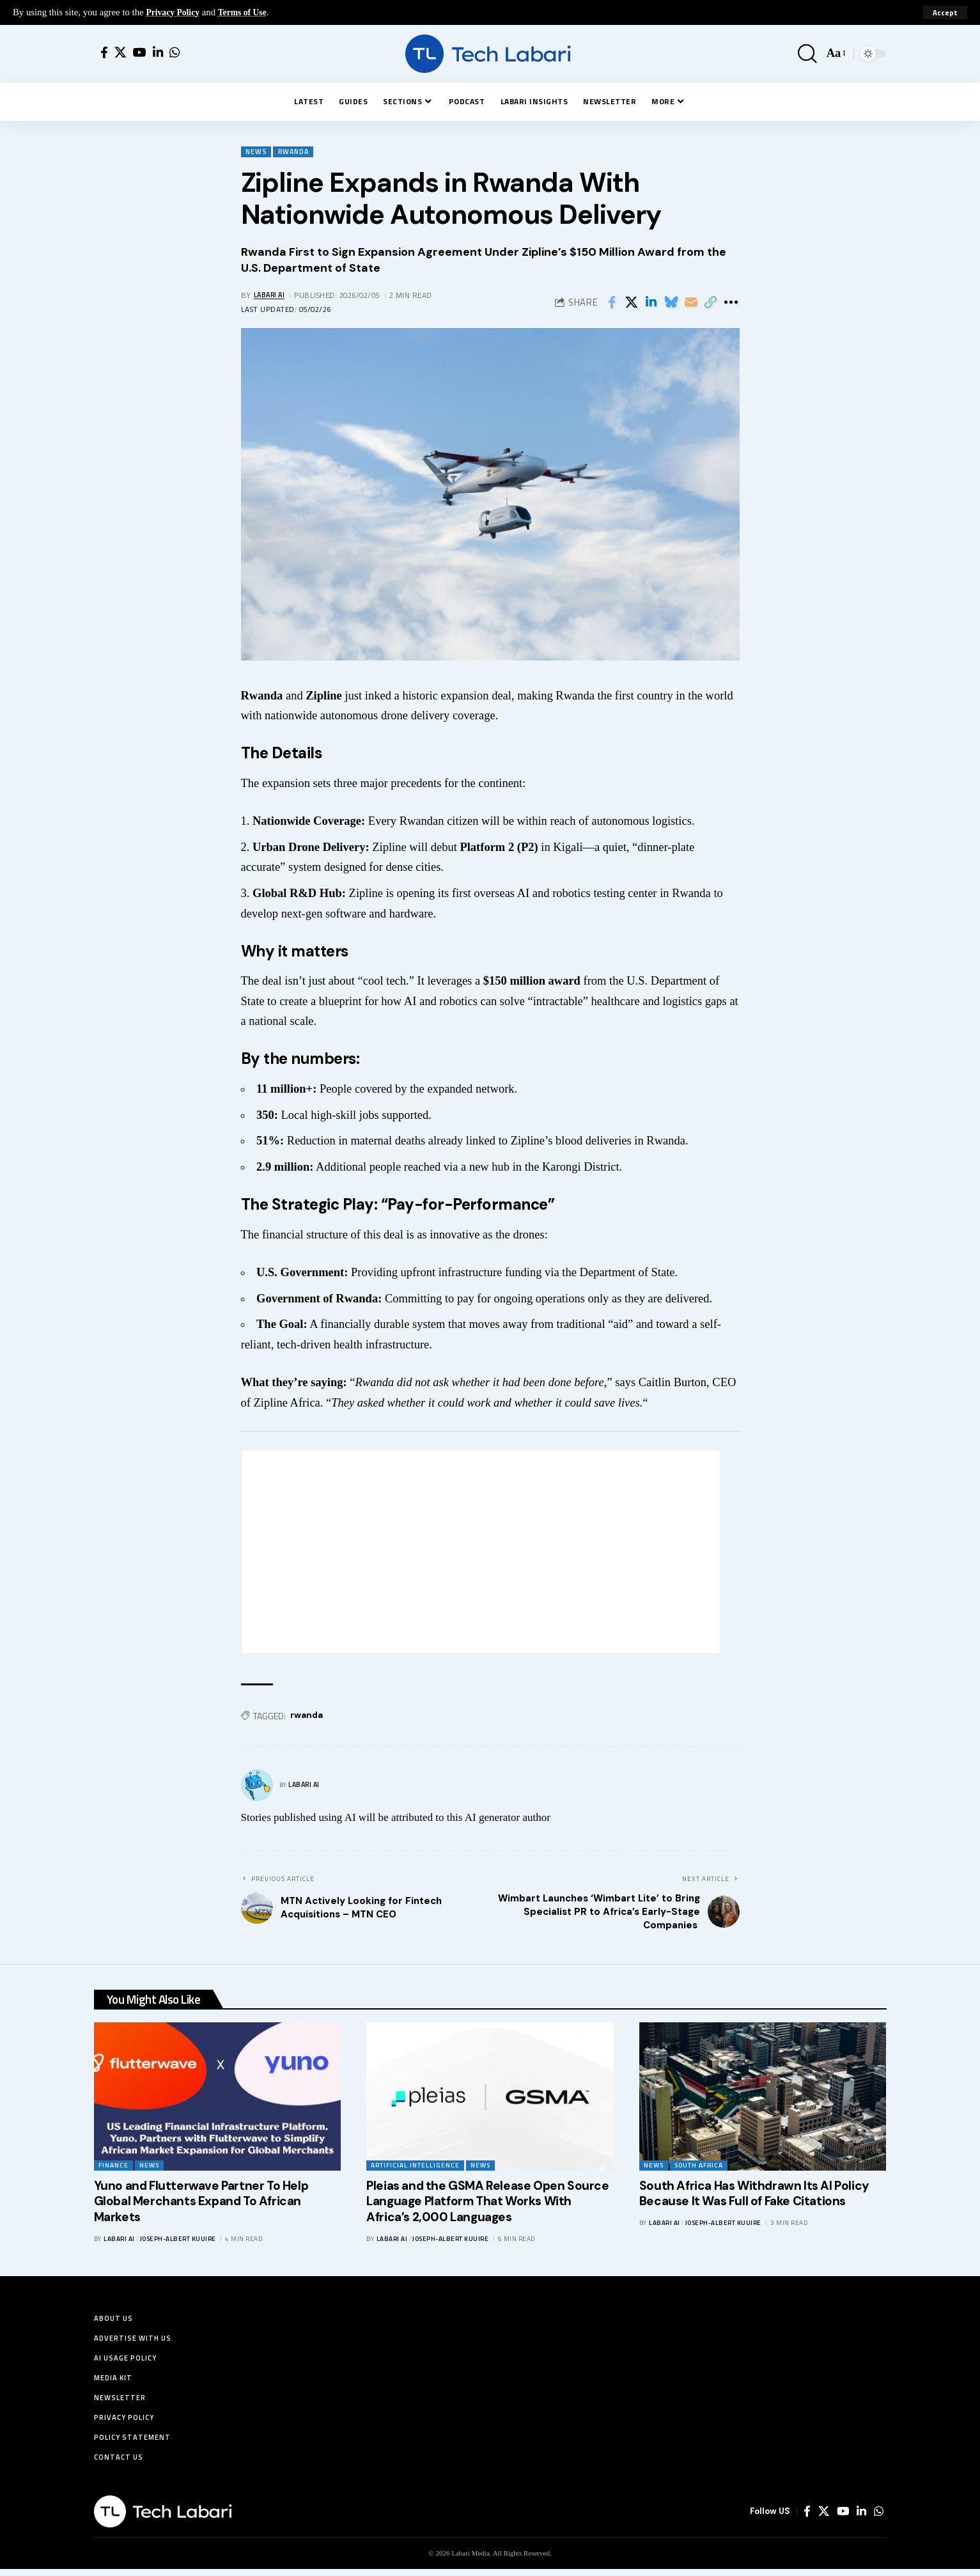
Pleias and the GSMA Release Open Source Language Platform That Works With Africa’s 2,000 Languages (487, 2202)
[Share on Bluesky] (671, 303)
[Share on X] (632, 303)
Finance (113, 2166)
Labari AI (271, 296)
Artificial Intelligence (415, 2166)
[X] (120, 53)
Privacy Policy (175, 12)
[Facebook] (104, 53)
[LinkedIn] (158, 53)
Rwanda (298, 152)
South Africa (698, 2166)
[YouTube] (140, 53)
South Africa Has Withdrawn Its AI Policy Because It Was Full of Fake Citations (754, 2195)
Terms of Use (248, 12)
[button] (945, 13)
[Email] (691, 303)
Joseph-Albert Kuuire (178, 2240)
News (257, 152)
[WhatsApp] (174, 53)
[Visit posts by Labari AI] (257, 1786)
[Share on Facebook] (612, 303)
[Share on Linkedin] (651, 303)
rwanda (307, 1716)
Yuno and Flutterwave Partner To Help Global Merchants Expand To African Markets (201, 2202)
